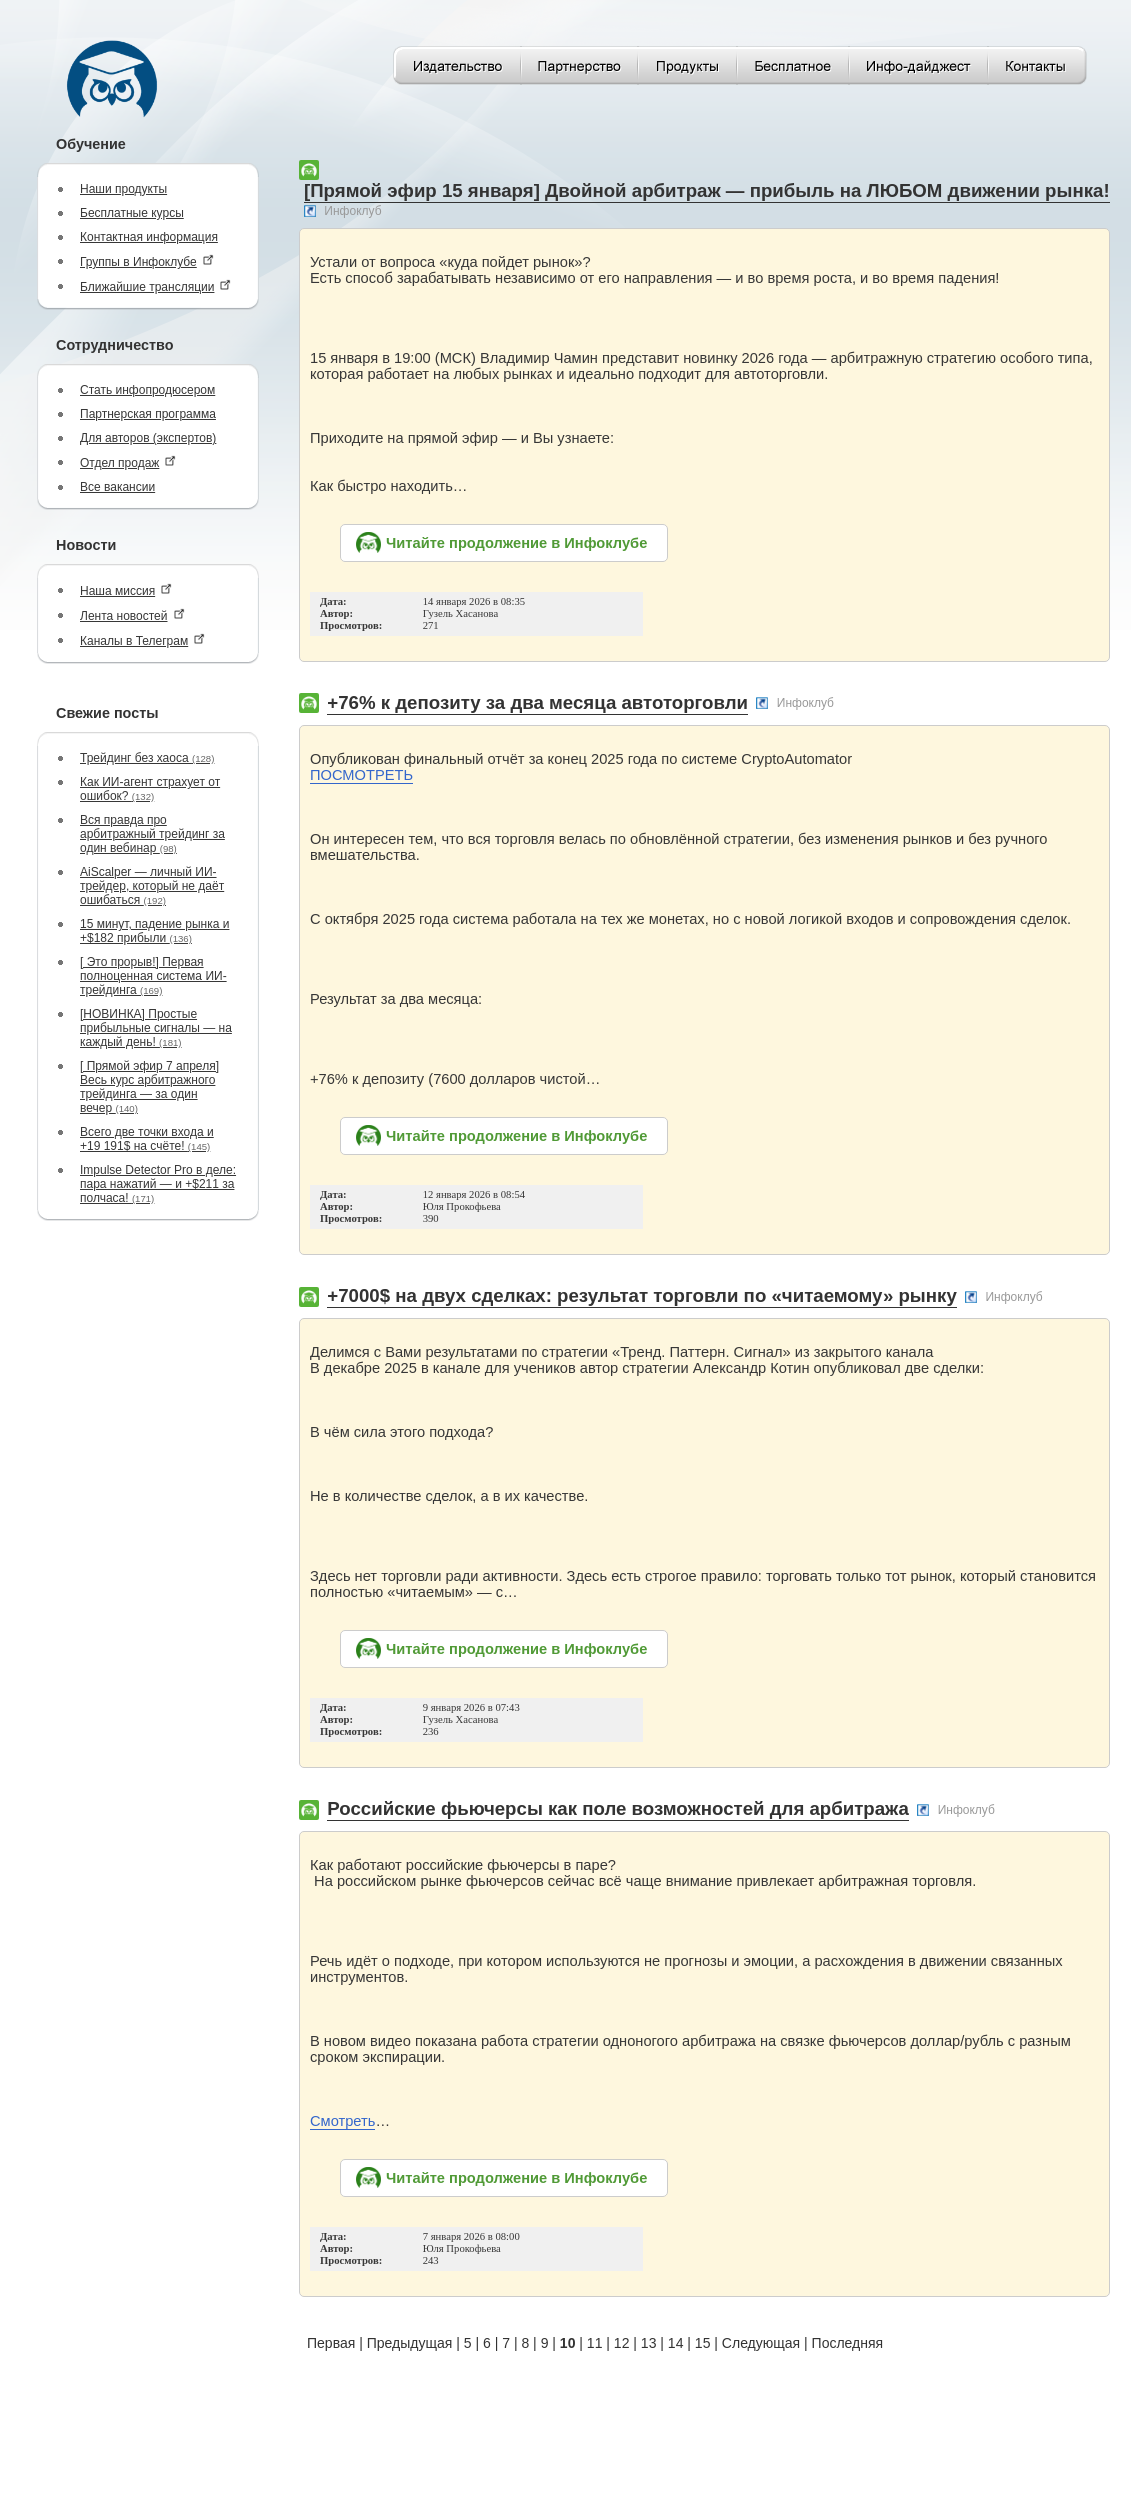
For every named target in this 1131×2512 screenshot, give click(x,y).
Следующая (761, 2343)
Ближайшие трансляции (155, 286)
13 (649, 2343)
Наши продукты (123, 189)
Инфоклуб (352, 211)
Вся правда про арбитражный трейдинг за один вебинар (152, 834)
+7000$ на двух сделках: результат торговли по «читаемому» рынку (641, 1295)
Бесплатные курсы (132, 213)
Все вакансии (117, 487)
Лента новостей (132, 615)
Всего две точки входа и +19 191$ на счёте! (147, 1139)
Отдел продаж (128, 462)
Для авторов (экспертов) (148, 438)
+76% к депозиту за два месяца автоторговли (537, 702)
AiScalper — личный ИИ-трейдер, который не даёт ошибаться (152, 886)
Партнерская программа (148, 414)
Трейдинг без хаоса (147, 758)
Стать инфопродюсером (147, 390)
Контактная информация (149, 237)
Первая (331, 2343)
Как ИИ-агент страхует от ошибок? (150, 789)
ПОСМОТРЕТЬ (361, 775)
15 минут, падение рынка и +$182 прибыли (154, 931)
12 (622, 2343)
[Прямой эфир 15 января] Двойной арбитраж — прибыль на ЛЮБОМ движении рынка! (707, 190)
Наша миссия (126, 590)
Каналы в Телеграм (142, 640)
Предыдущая (410, 2343)
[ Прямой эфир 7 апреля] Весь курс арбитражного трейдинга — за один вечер (149, 1087)
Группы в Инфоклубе (147, 261)
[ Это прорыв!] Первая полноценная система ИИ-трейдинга (153, 976)
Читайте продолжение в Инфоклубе (516, 543)
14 (676, 2343)
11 (595, 2343)
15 (703, 2343)
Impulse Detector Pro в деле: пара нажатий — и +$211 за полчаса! (158, 1184)
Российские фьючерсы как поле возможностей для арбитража (618, 1808)
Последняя (848, 2343)
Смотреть (342, 2121)
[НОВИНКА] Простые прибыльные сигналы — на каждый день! (156, 1028)
